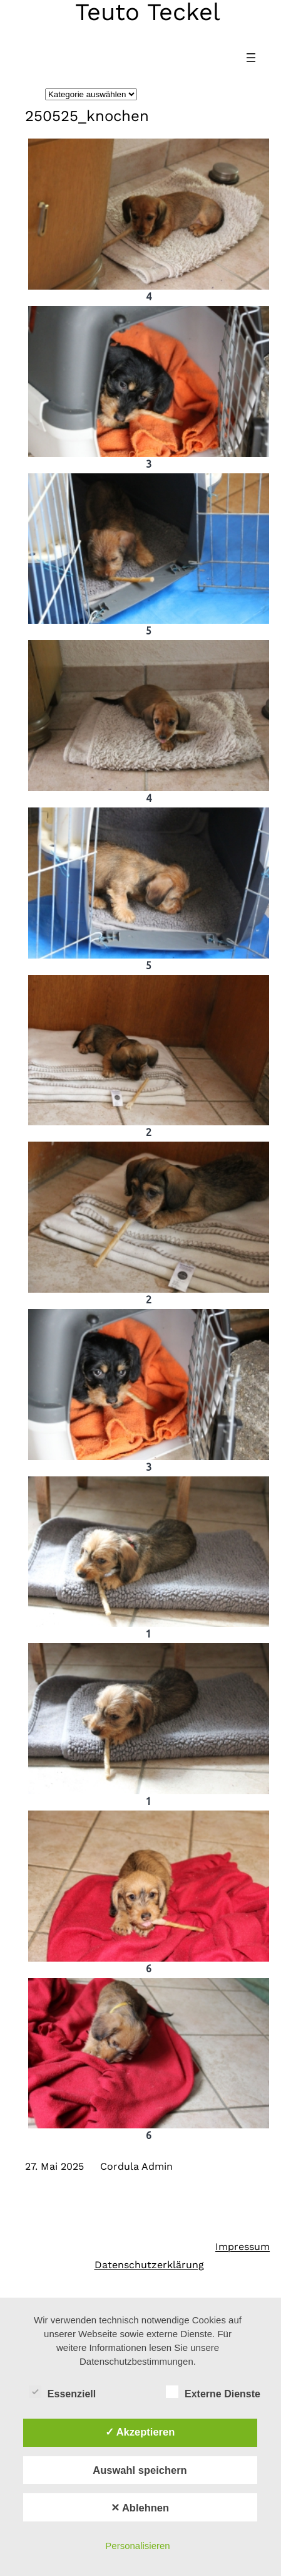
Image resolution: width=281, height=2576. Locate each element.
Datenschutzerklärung (149, 2265)
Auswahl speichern (139, 2470)
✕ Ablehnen (140, 2507)
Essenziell (62, 2392)
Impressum (242, 2247)
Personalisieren (137, 2545)
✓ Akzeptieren (140, 2431)
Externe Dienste (213, 2392)
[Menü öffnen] (250, 57)
